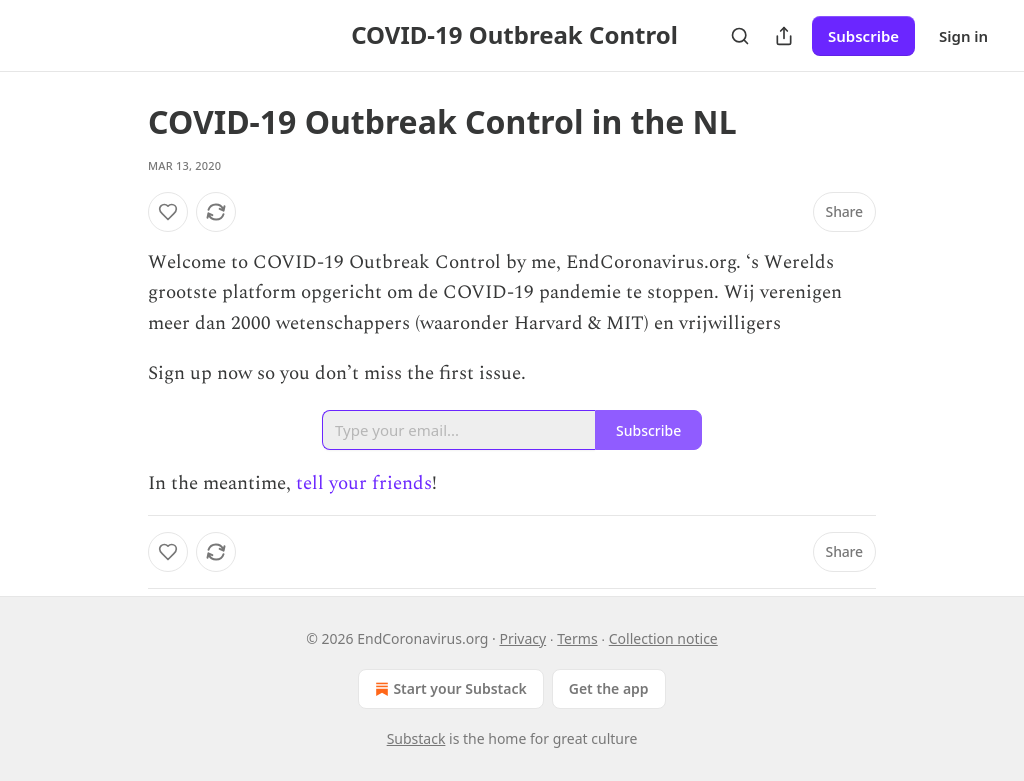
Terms (577, 638)
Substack (416, 738)
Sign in (963, 36)
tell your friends (364, 483)
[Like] (168, 212)
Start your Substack (448, 689)
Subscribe (863, 36)
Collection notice (663, 638)
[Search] (740, 36)
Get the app (609, 688)
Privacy (522, 638)
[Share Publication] (784, 36)
